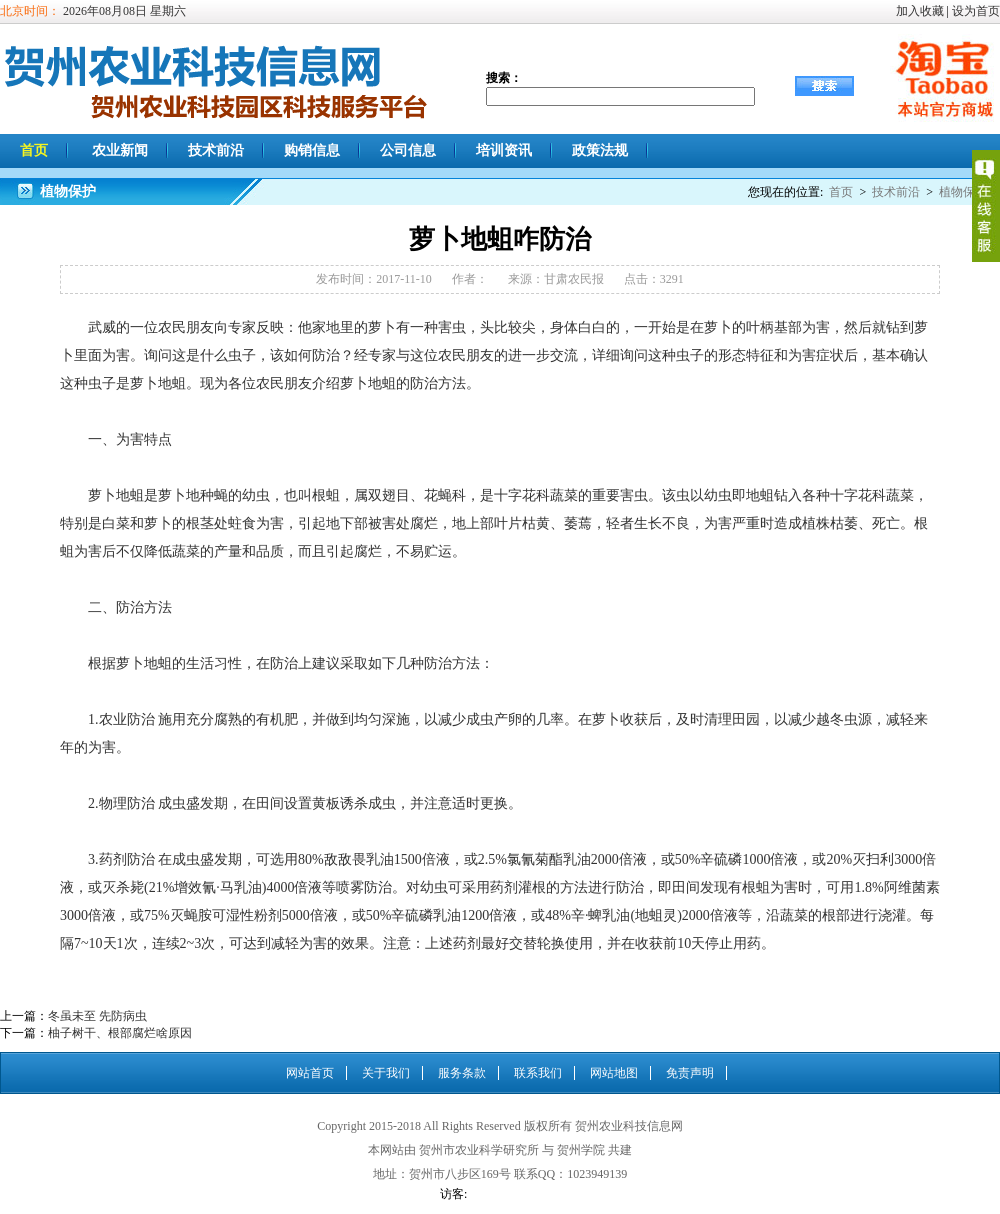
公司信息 (408, 150)
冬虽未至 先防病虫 (97, 1016)
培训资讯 (504, 150)
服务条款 (462, 1073)
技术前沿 (216, 150)
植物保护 (963, 192)
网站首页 (310, 1073)
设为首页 (976, 11)
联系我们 (538, 1073)
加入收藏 (920, 11)
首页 (34, 150)
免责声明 (690, 1073)
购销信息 (312, 150)
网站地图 (614, 1073)
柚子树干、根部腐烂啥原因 (120, 1033)
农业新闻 (120, 150)
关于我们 (386, 1073)
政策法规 (600, 150)
